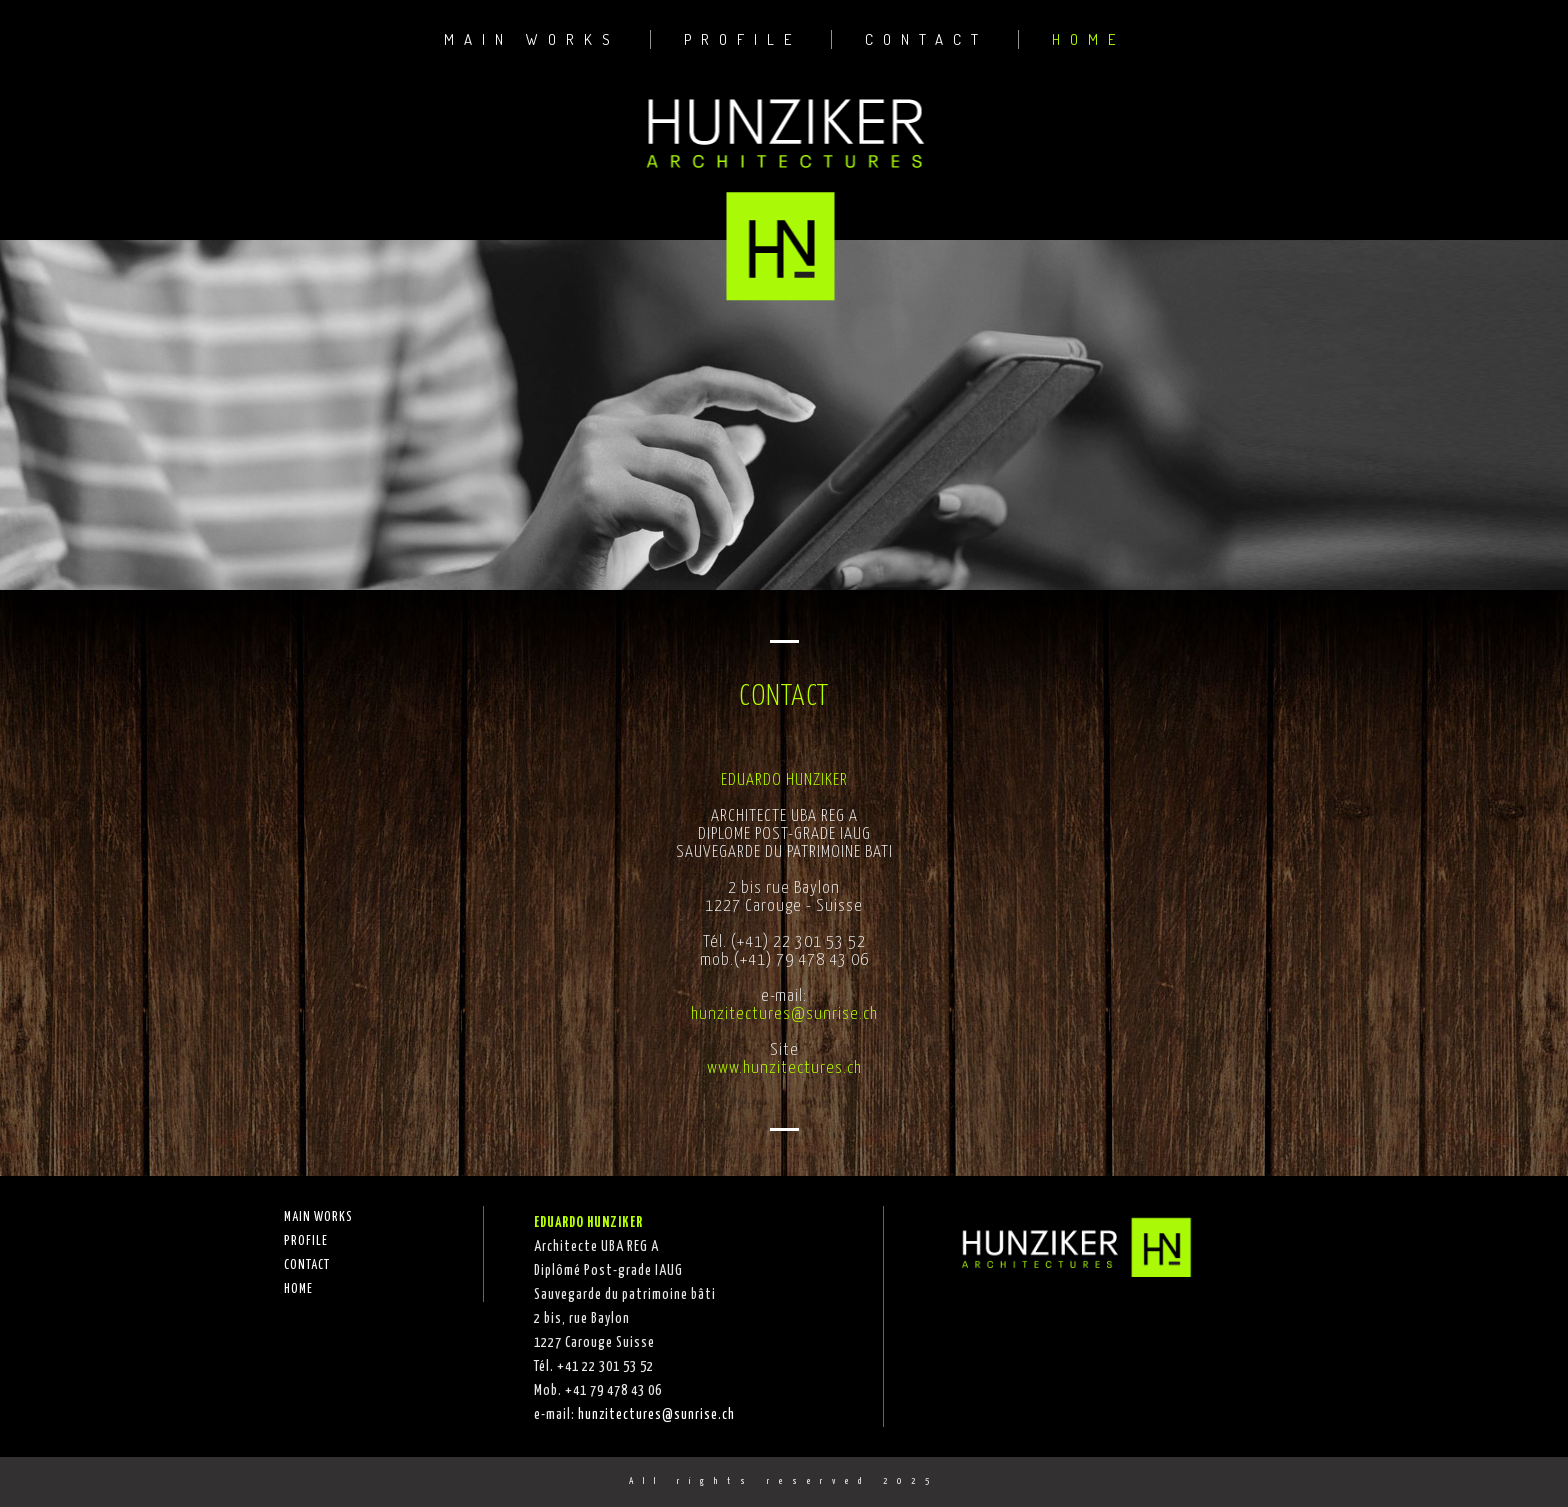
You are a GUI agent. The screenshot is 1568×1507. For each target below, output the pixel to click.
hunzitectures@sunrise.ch (784, 1014)
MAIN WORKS (532, 39)
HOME (1088, 39)
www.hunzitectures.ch (784, 1068)
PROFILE (742, 39)
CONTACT (926, 39)
